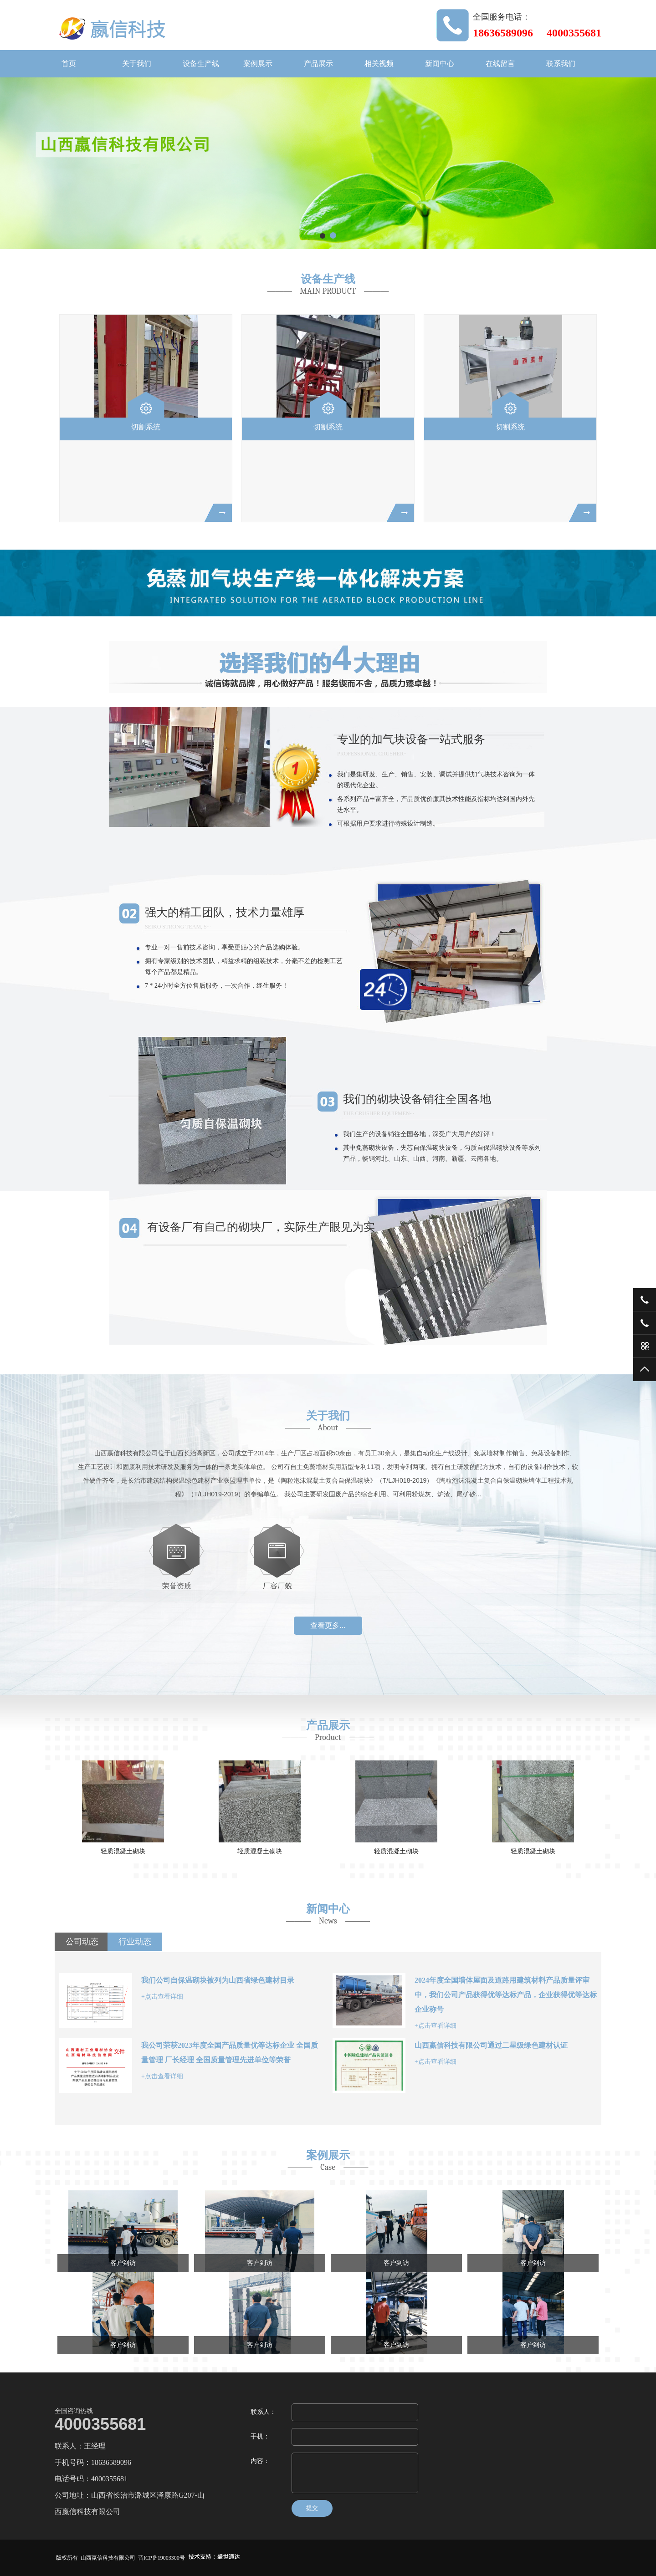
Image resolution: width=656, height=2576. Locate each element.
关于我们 (136, 63)
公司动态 (82, 1941)
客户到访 (123, 2263)
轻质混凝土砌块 (123, 1851)
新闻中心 (439, 63)
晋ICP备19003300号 (161, 2558)
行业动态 (134, 1941)
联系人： (263, 2411)
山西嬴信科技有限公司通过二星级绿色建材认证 (491, 2045)
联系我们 (560, 63)
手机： (260, 2436)
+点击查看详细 (162, 1996)
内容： (260, 2461)
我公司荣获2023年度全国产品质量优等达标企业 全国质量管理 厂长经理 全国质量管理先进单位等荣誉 (229, 2052)
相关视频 (379, 63)
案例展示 (257, 63)
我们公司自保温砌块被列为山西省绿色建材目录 (217, 1980)
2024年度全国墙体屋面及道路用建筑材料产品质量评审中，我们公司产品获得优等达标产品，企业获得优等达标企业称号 (506, 1994)
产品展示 (318, 63)
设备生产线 (201, 63)
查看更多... (327, 1625)
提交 (312, 2508)
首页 (69, 63)
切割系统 (145, 427)
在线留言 (500, 63)
